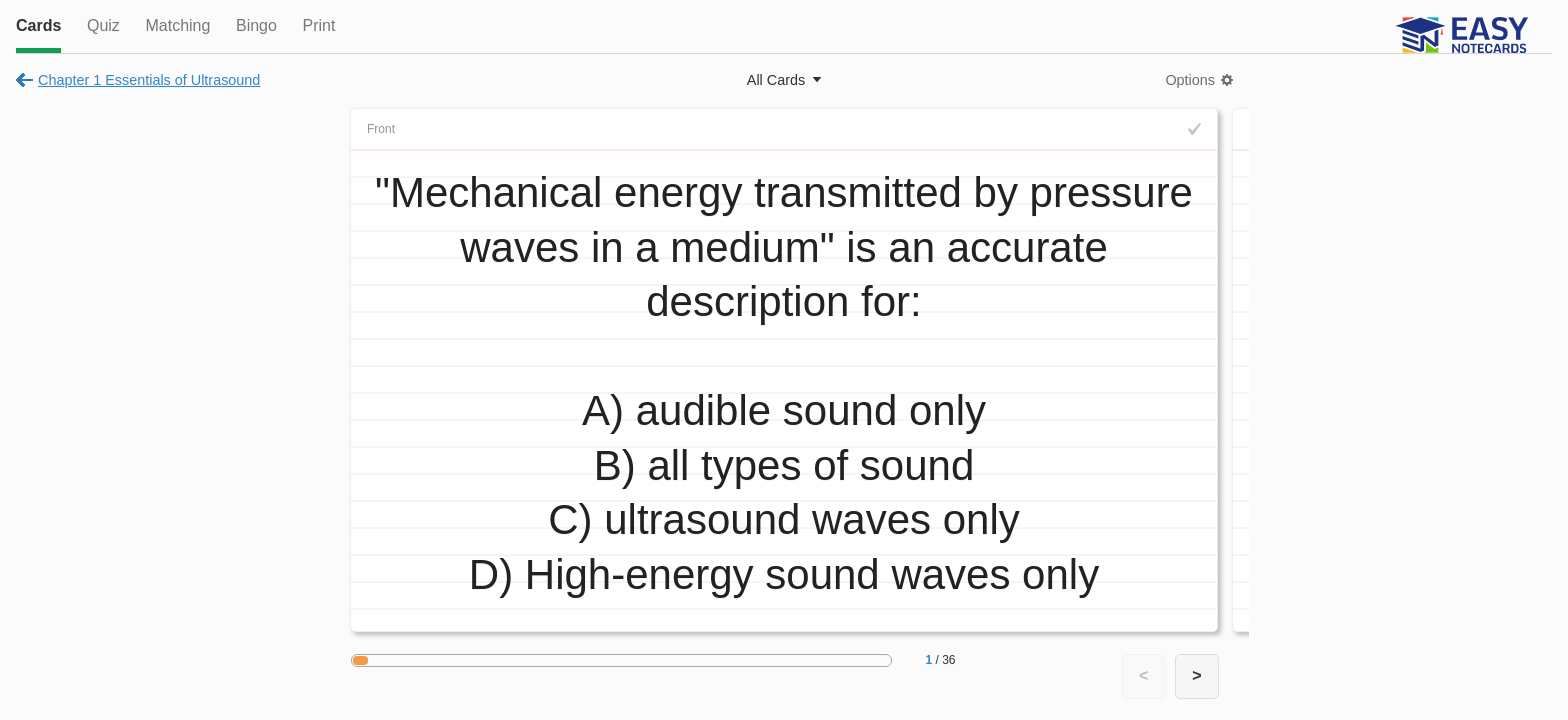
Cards (38, 25)
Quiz (103, 25)
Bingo (256, 25)
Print (318, 25)
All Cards (776, 80)
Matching (177, 25)
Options (1190, 80)
